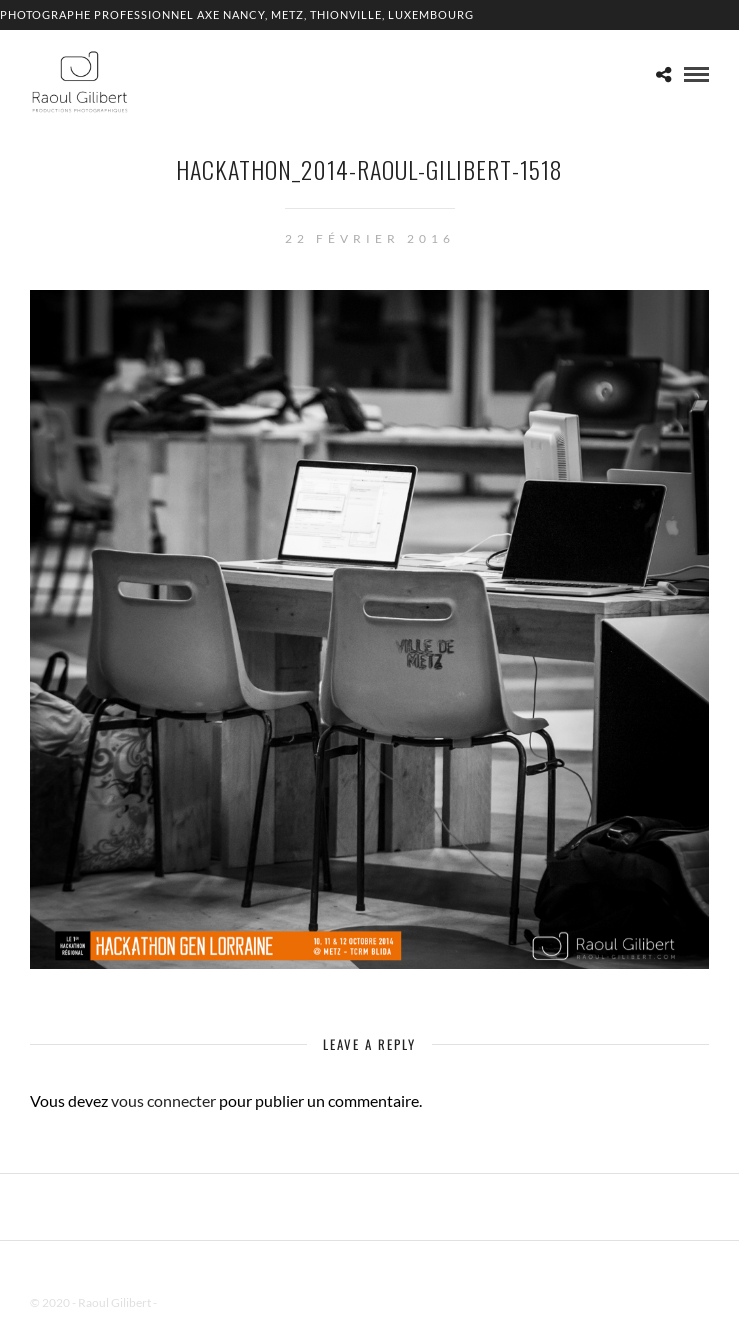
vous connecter (163, 1100)
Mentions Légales (204, 1302)
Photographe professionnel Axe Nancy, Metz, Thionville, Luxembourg (237, 14)
